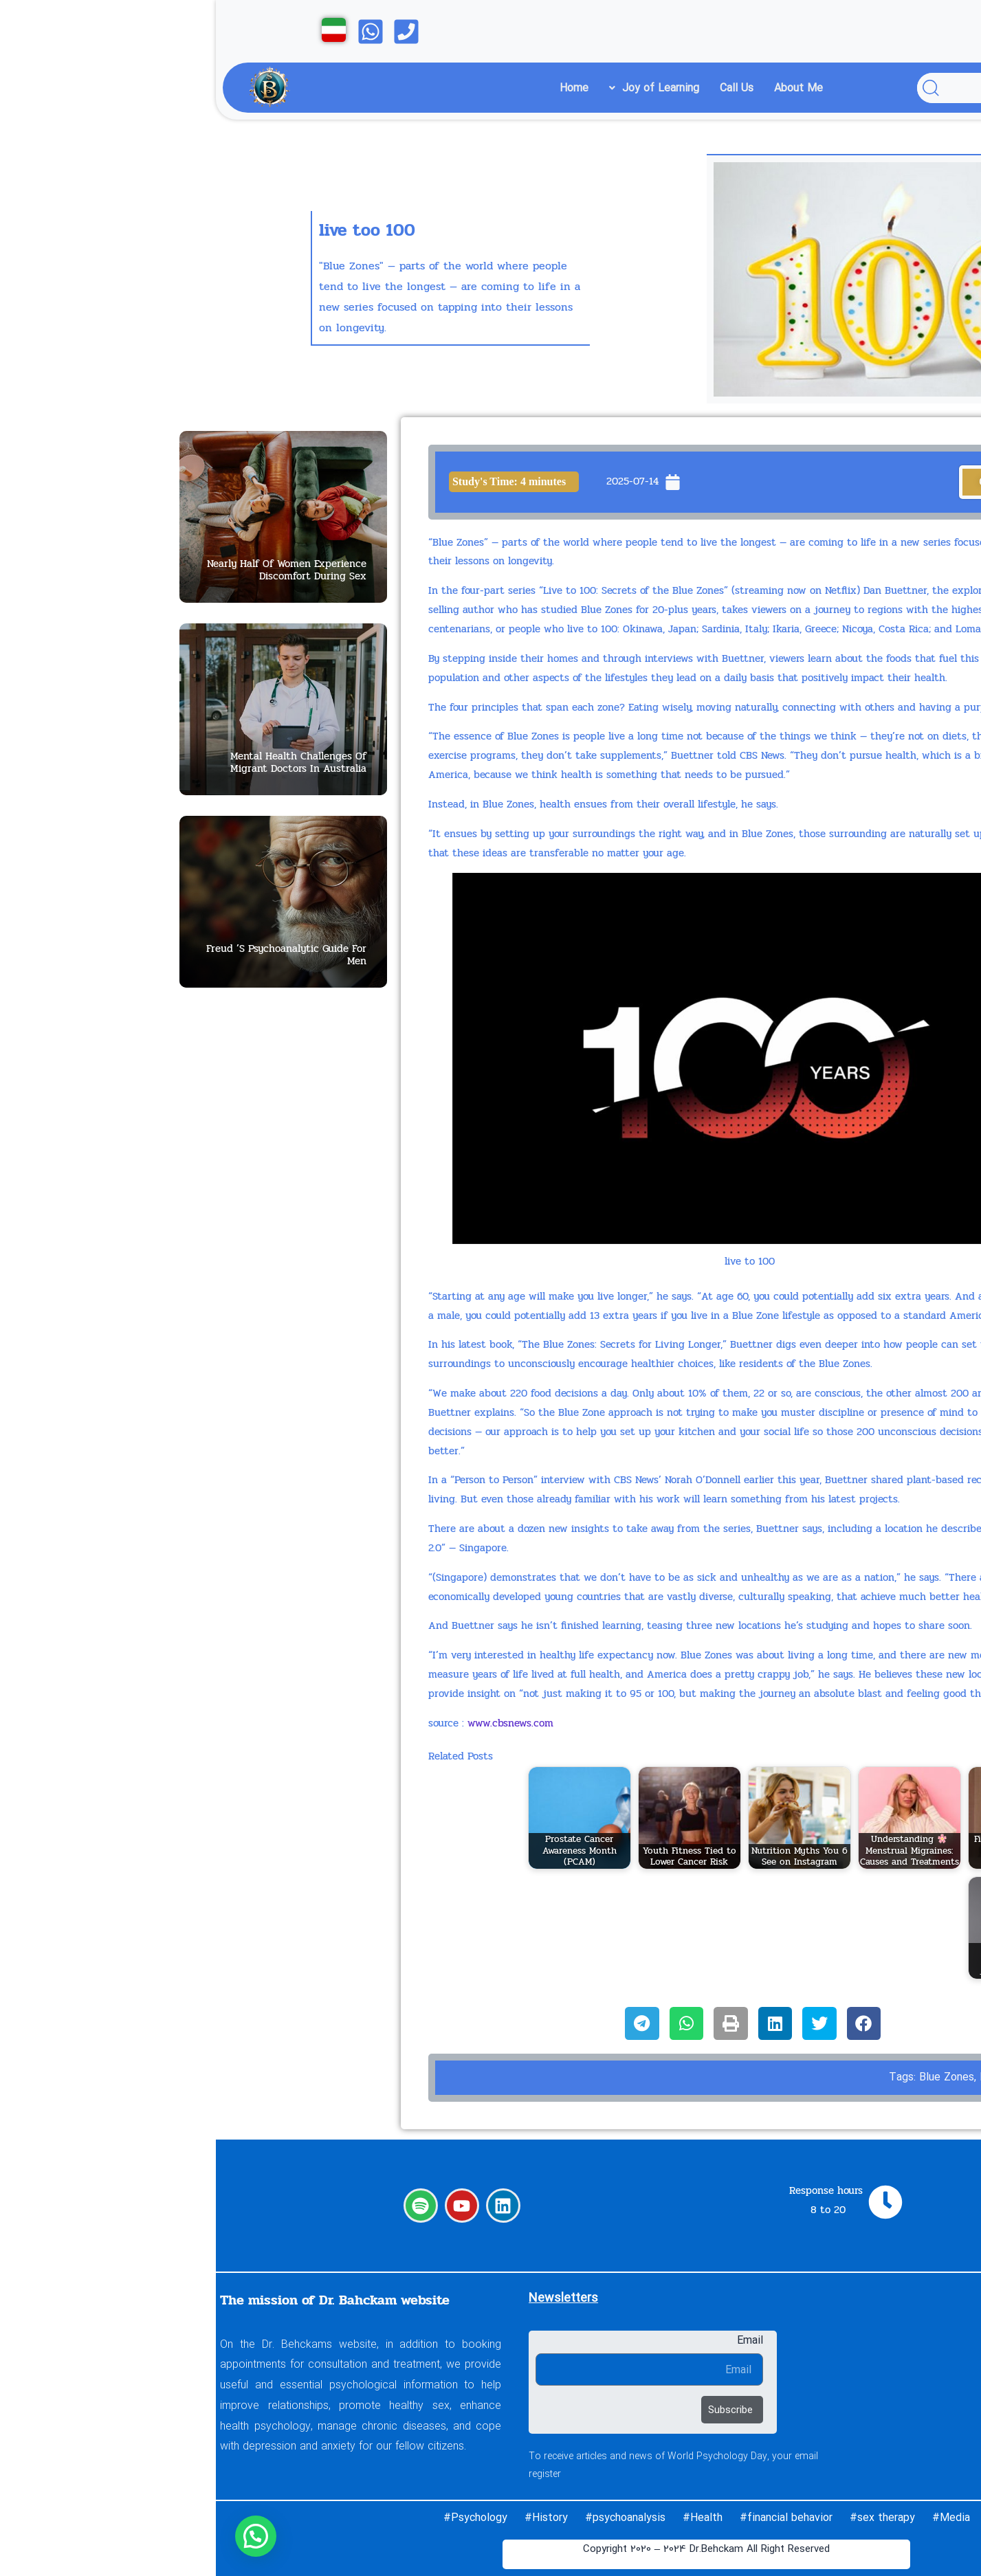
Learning (811, 2360)
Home (358, 88)
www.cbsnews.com (295, 1723)
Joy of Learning (438, 88)
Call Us (521, 88)
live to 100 (788, 2077)
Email (534, 2340)
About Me (582, 88)
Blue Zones (730, 2077)
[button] (39, 2536)
